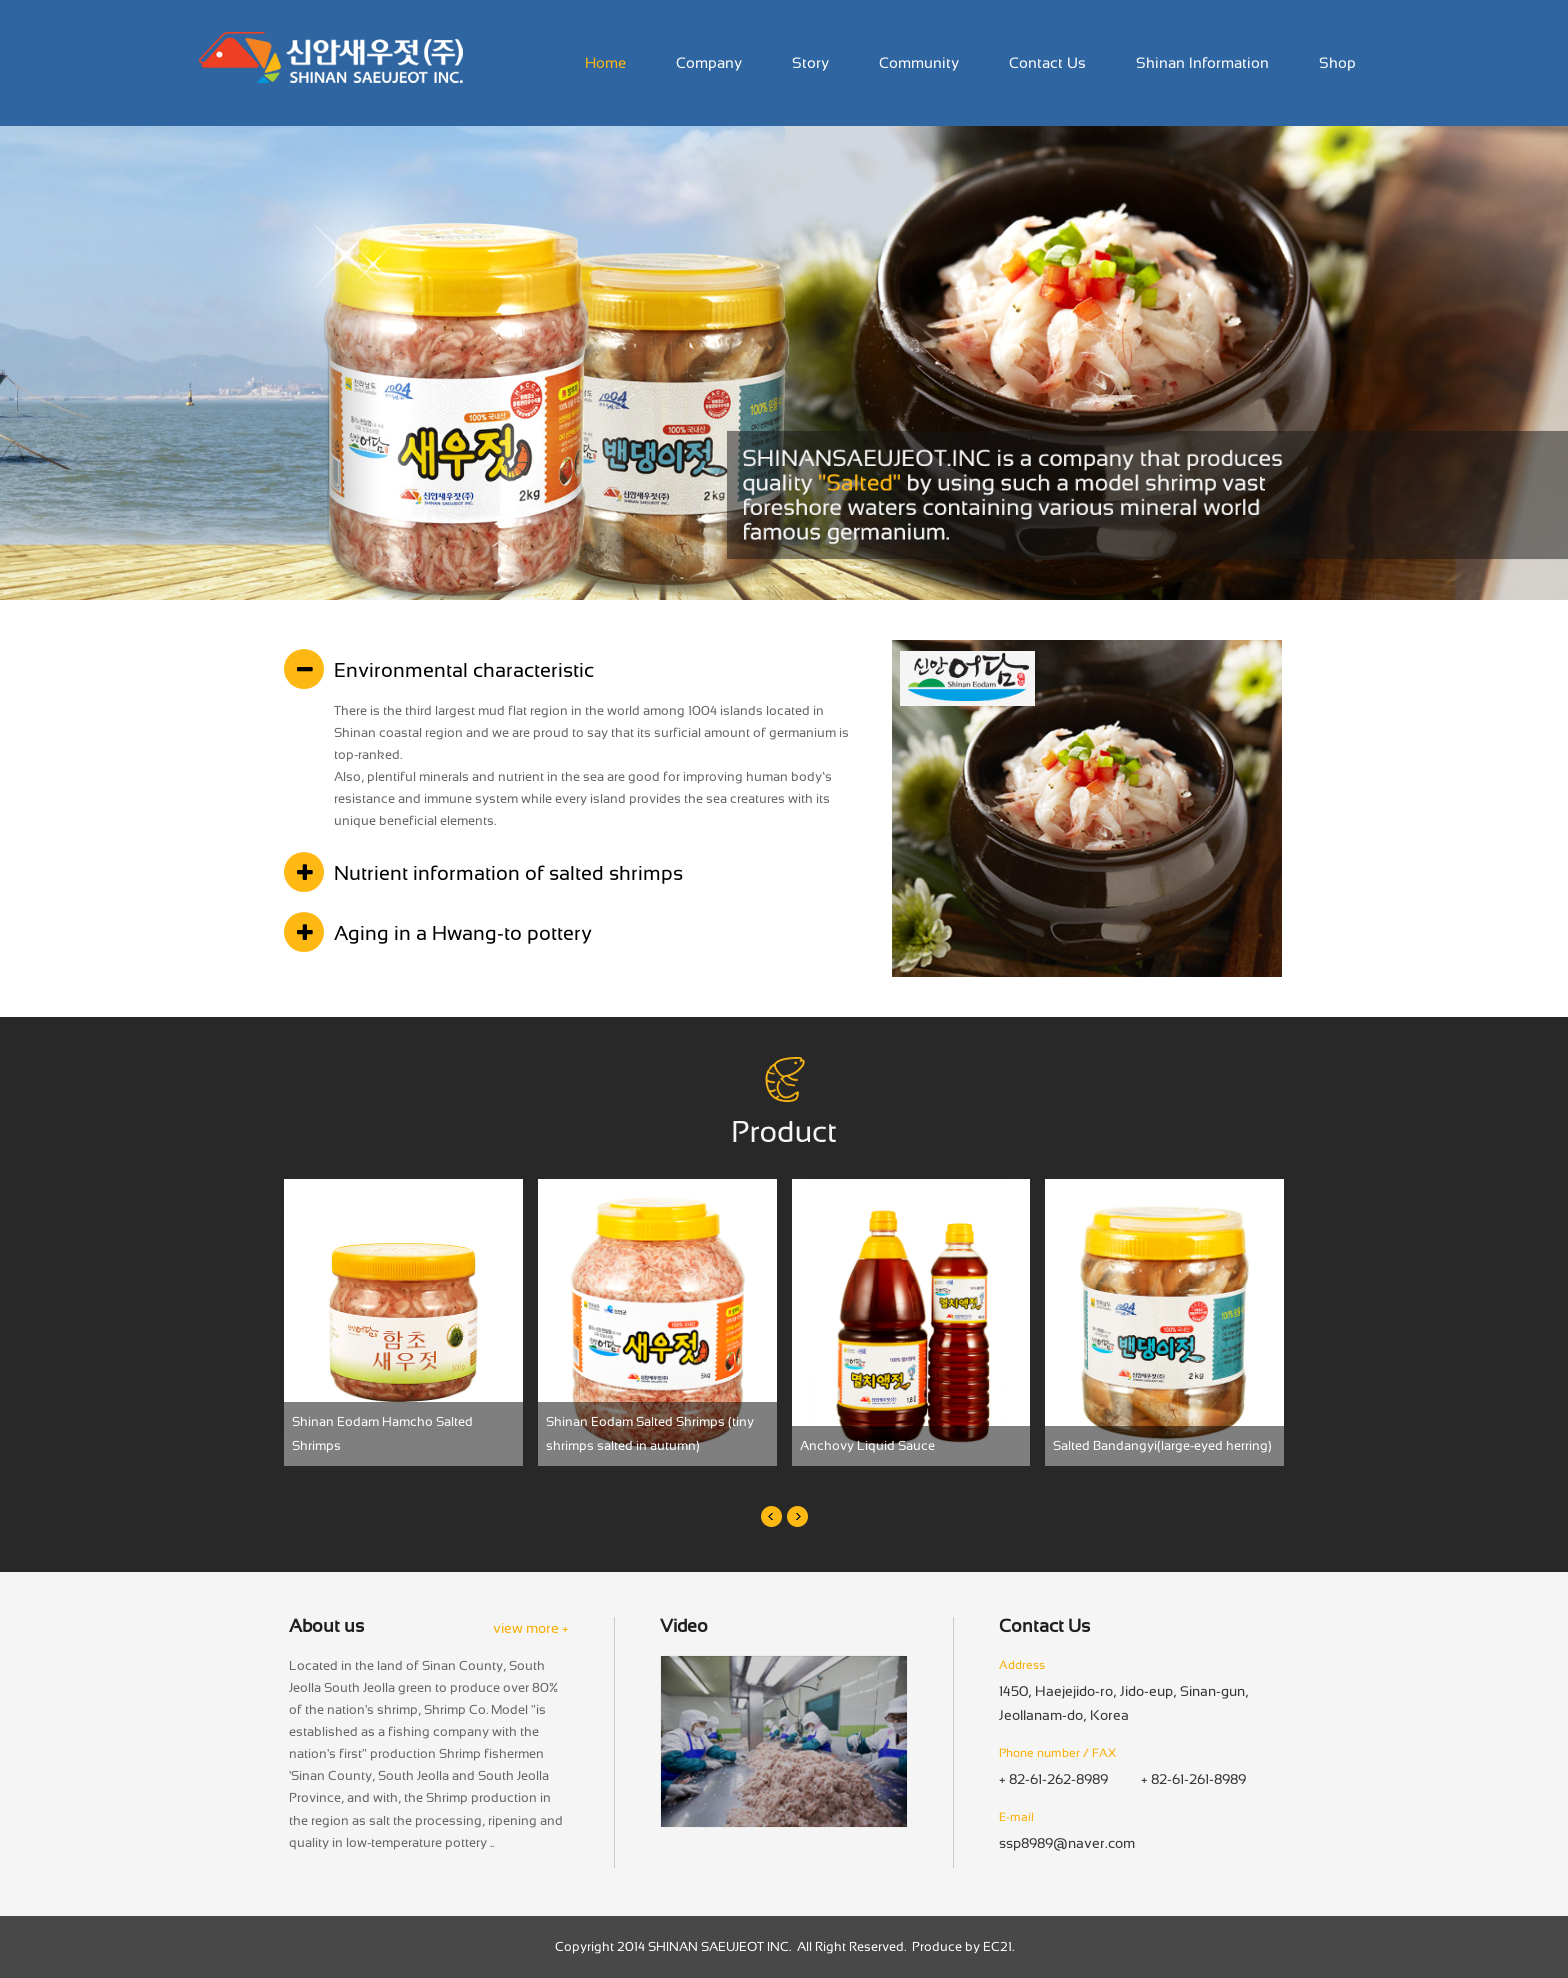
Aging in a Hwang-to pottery (463, 933)
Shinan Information (1202, 62)
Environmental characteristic (464, 670)
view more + (531, 1628)
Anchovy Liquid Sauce (867, 1445)
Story (810, 62)
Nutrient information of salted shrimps (508, 873)
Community (919, 62)
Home (605, 62)
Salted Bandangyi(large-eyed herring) (1162, 1445)
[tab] (573, 670)
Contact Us (1047, 62)
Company (709, 62)
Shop (1337, 62)
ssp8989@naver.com (1067, 1843)
